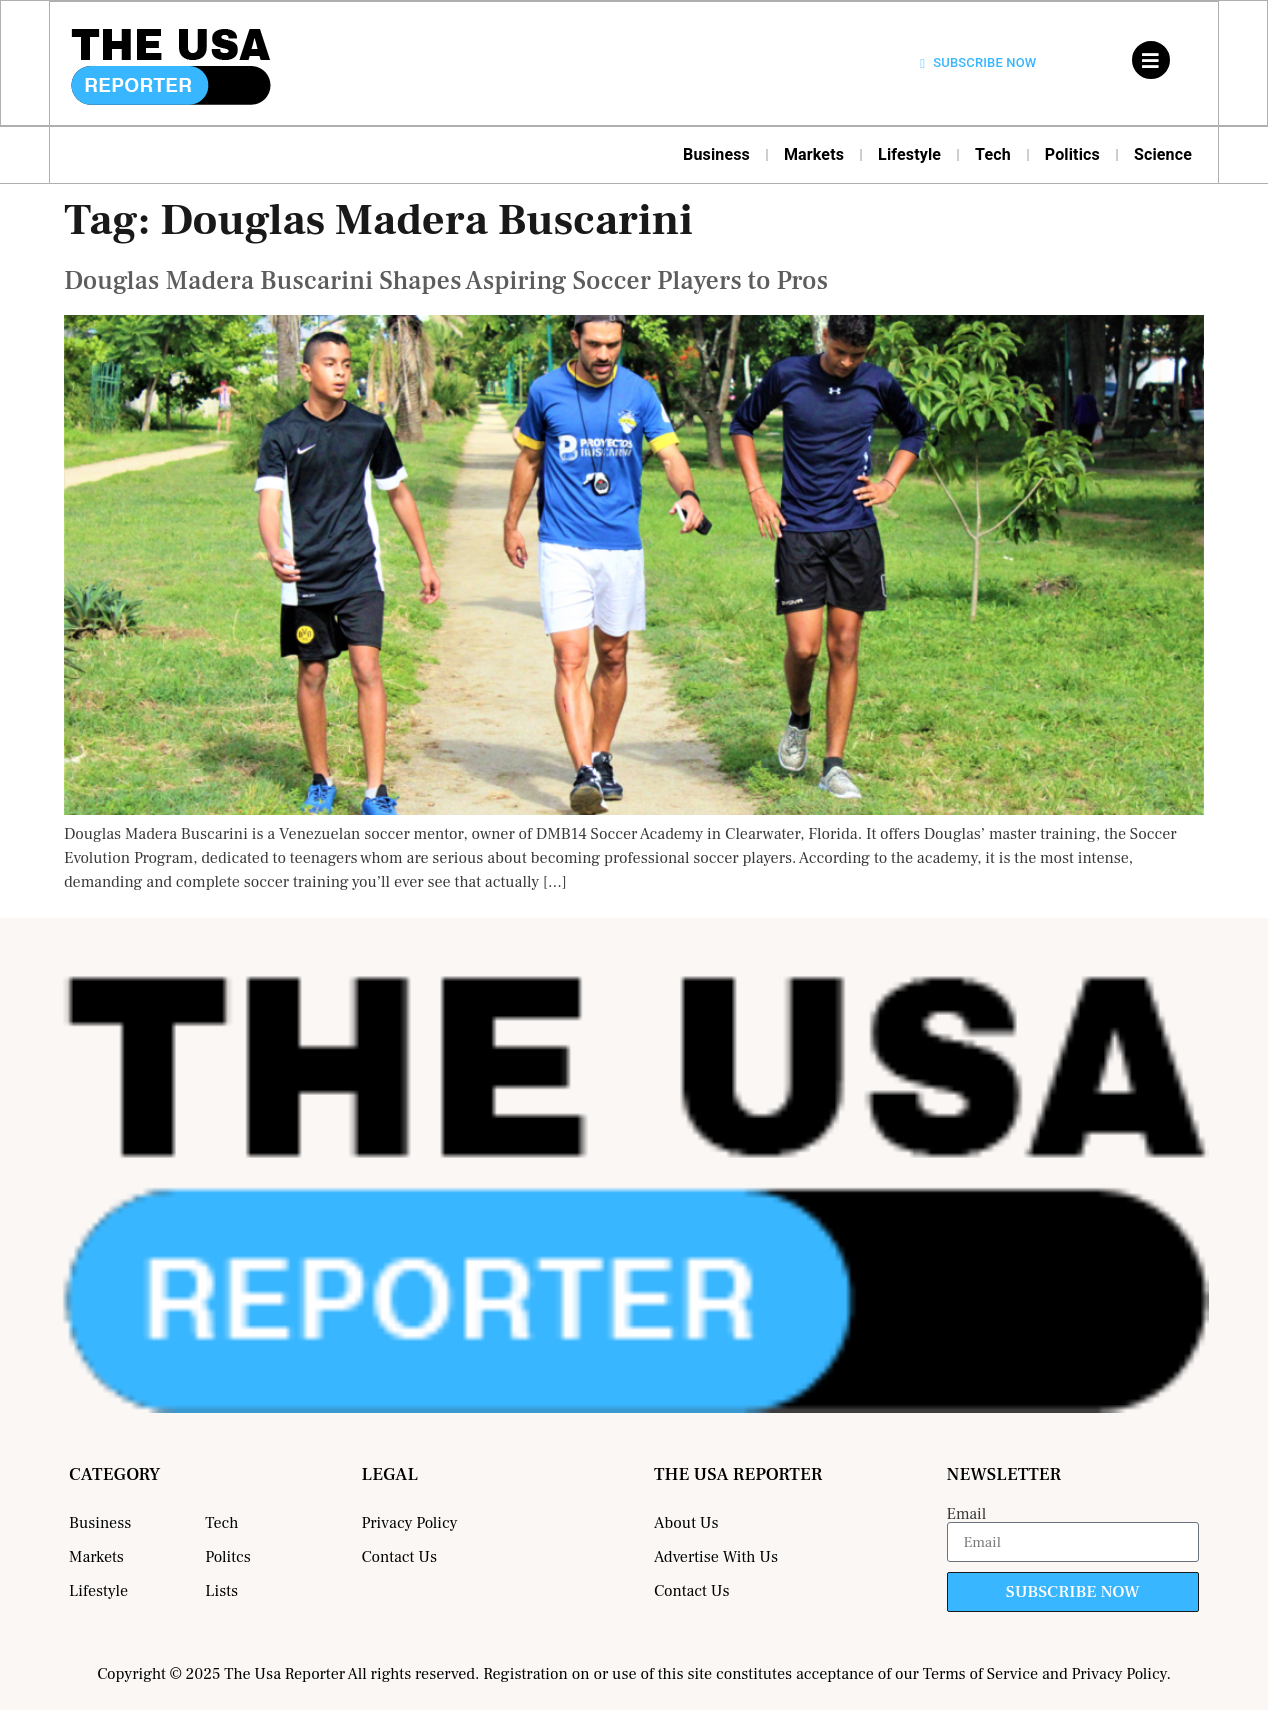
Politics (1072, 154)
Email (967, 1514)
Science (1163, 154)
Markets (814, 154)
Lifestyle (909, 154)
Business (716, 154)
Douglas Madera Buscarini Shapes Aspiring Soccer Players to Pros (446, 281)
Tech (993, 154)
